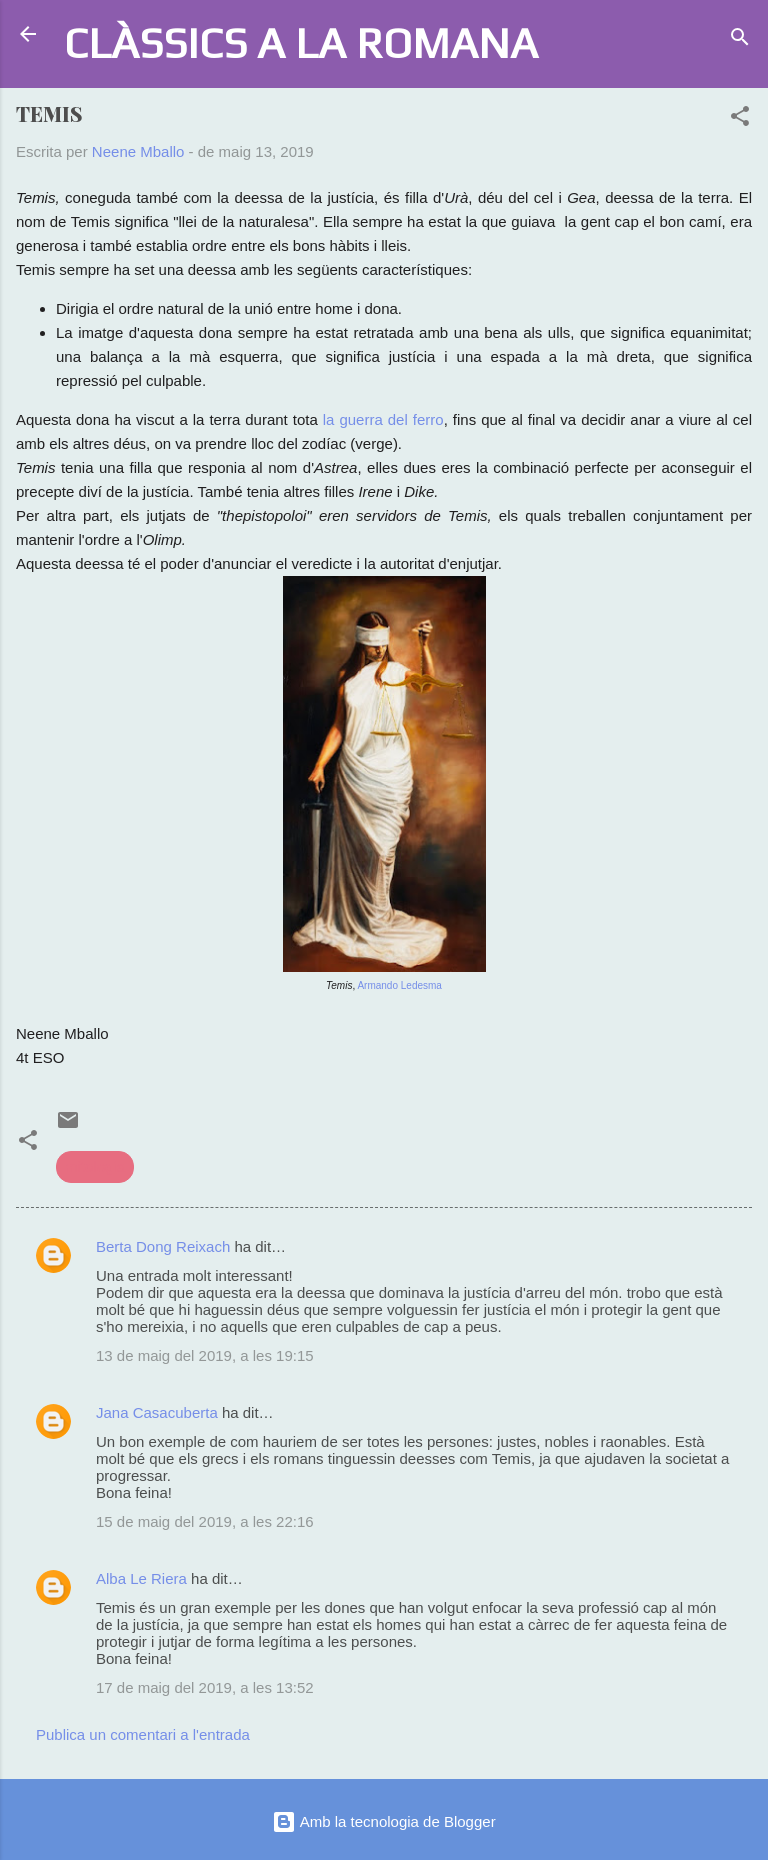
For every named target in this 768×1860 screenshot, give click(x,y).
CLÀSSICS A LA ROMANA (301, 42)
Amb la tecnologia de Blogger (383, 1821)
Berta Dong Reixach (163, 1246)
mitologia (95, 1166)
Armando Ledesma (399, 985)
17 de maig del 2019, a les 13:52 (205, 1687)
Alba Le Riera (141, 1578)
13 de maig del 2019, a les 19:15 (205, 1355)
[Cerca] (740, 40)
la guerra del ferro (383, 419)
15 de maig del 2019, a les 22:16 (205, 1521)
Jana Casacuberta (157, 1412)
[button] (740, 119)
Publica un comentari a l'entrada (143, 1734)
